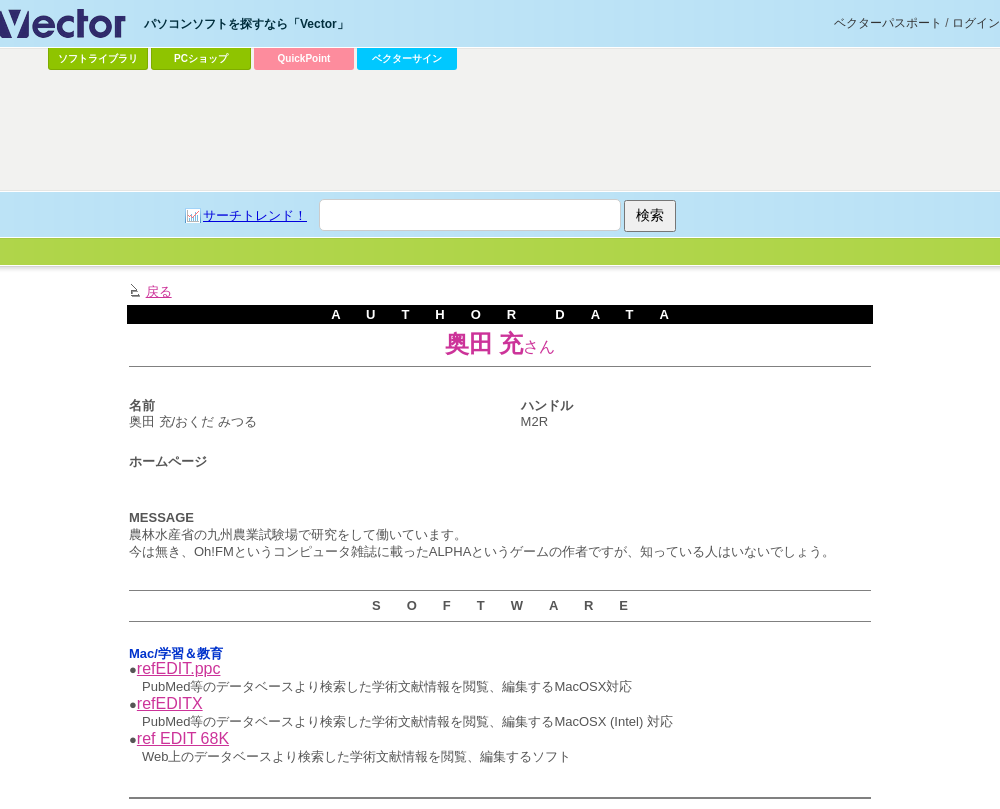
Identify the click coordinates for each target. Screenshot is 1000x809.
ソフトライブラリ (98, 58)
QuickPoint (304, 58)
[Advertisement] (461, 226)
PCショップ (201, 58)
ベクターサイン (407, 58)
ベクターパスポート (888, 23)
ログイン (976, 23)
